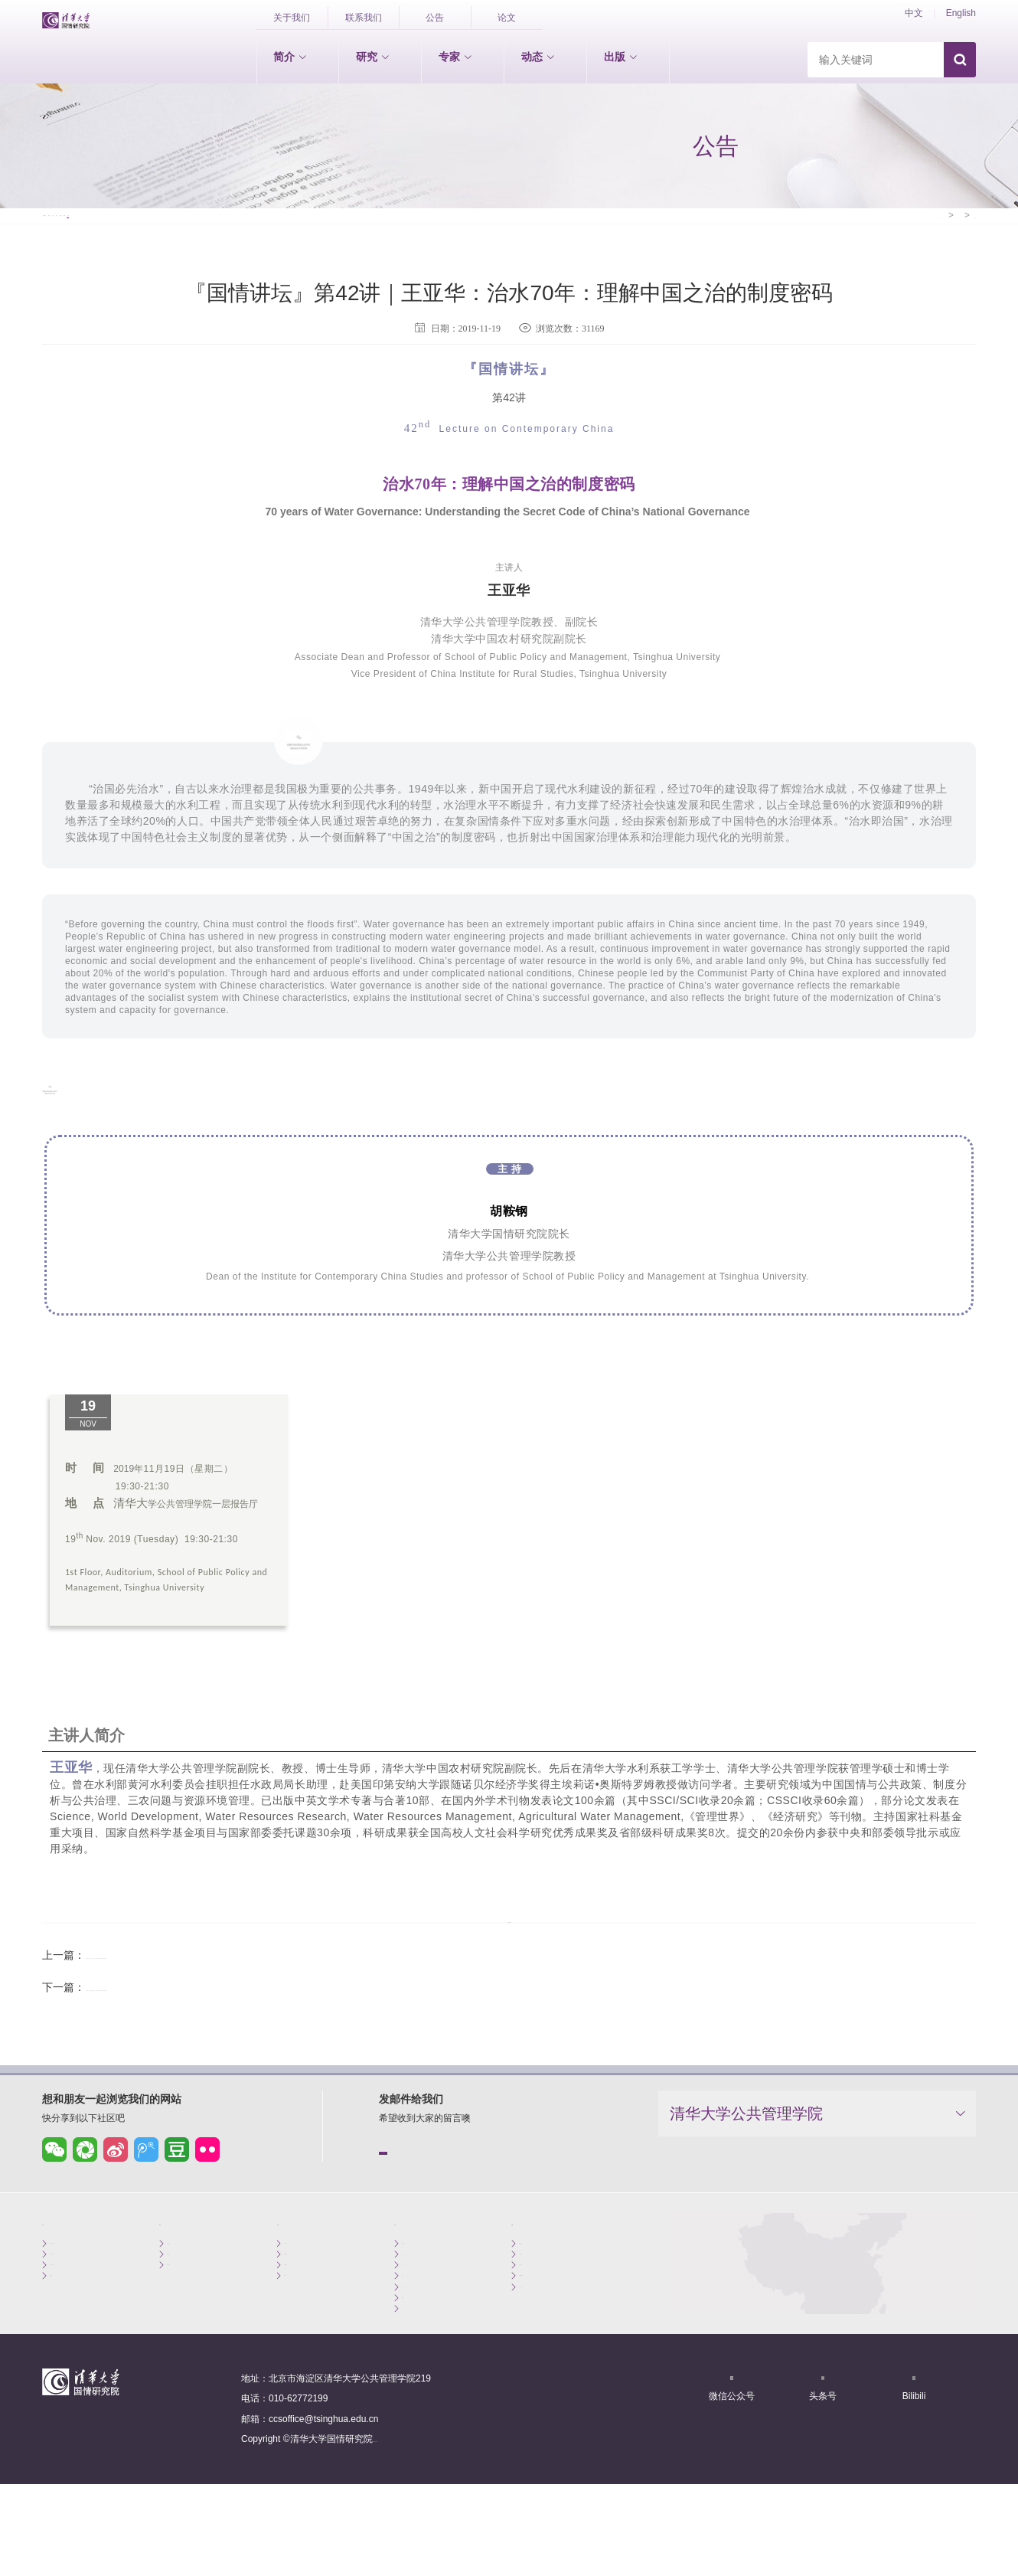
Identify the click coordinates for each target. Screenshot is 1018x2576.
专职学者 (302, 2280)
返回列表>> (509, 1927)
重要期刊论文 (546, 2333)
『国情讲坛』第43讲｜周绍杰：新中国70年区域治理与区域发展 (236, 2009)
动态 (538, 57)
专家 (455, 57)
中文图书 (537, 2298)
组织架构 (68, 2315)
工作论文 (537, 2351)
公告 (435, 17)
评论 (297, 190)
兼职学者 (302, 2298)
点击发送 (436, 2178)
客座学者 (302, 2315)
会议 (227, 190)
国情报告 (537, 2280)
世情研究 (185, 2280)
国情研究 (185, 2298)
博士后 (298, 2333)
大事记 (63, 2333)
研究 (373, 57)
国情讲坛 (74, 190)
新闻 (157, 190)
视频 (438, 190)
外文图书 (537, 2315)
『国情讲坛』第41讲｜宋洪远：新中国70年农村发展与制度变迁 (236, 1977)
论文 (507, 17)
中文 (914, 13)
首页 (901, 190)
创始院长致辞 (77, 2280)
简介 (290, 57)
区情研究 (185, 2315)
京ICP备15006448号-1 (419, 2520)
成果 (368, 190)
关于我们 (291, 17)
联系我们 (363, 17)
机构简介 (68, 2298)
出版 (621, 57)
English (961, 13)
